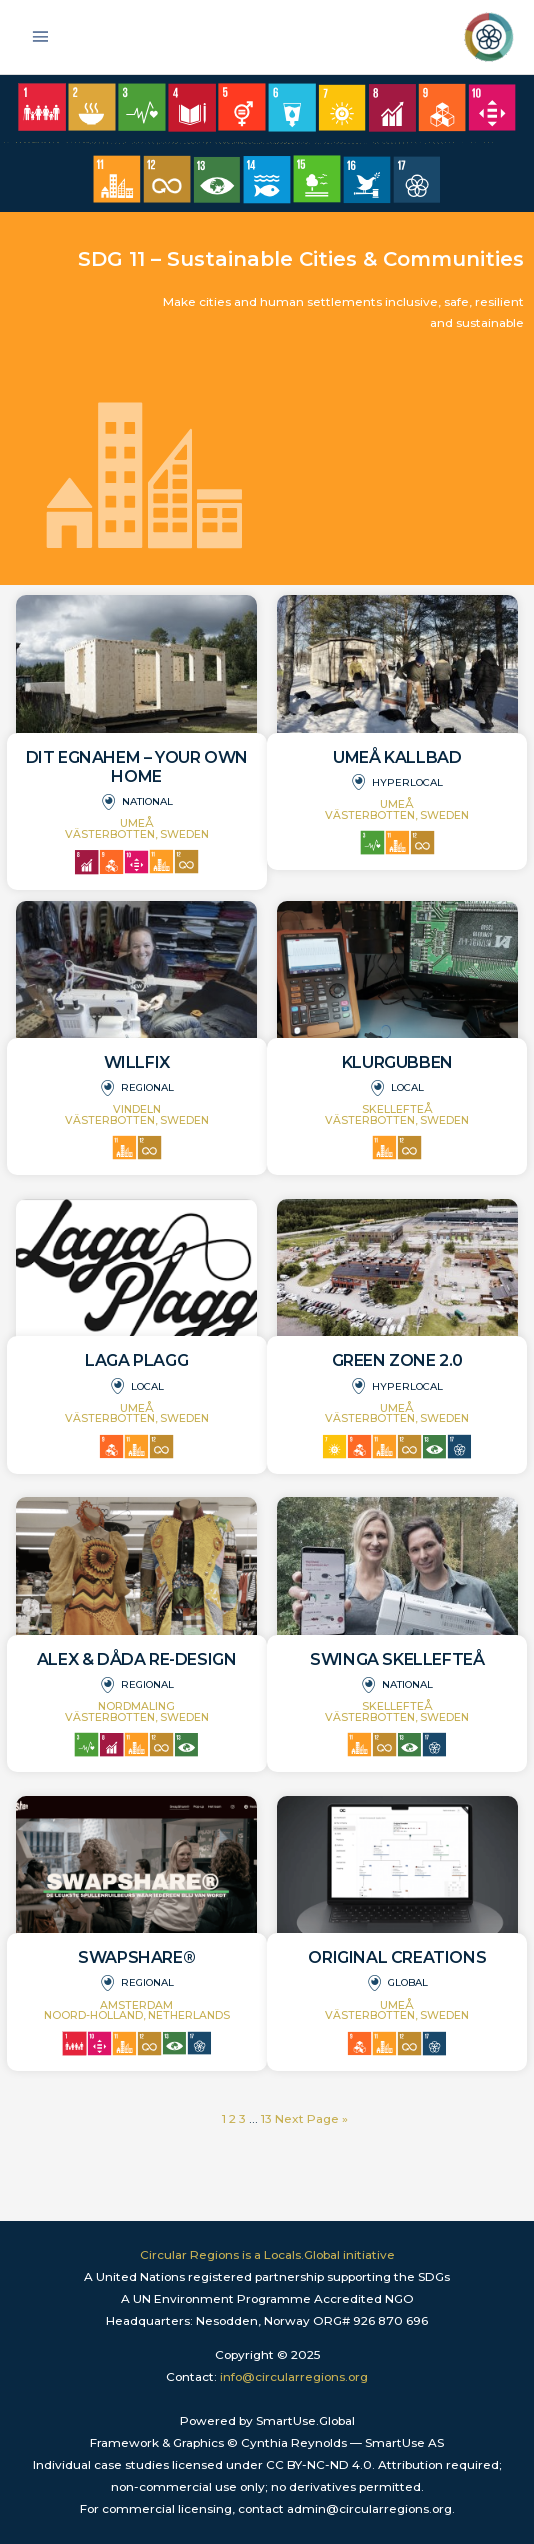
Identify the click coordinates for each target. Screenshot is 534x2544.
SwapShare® (136, 1957)
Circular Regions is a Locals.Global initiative (267, 2255)
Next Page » (311, 2119)
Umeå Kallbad (397, 757)
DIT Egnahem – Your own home (137, 767)
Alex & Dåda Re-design (137, 1659)
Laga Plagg (136, 1360)
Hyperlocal (407, 782)
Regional (147, 1087)
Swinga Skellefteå (397, 1659)
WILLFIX (137, 1062)
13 (266, 2119)
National (147, 801)
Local (407, 1087)
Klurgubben (397, 1062)
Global (408, 1982)
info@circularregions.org (294, 2377)
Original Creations (397, 1957)
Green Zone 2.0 (397, 1360)
